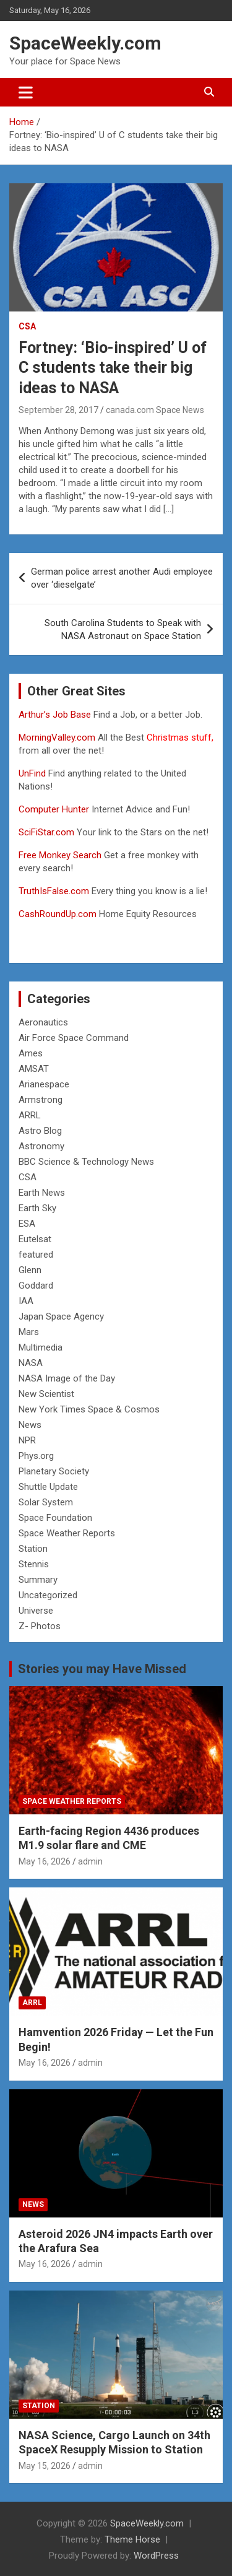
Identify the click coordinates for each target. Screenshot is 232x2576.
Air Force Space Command (74, 1037)
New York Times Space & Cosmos (89, 1409)
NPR (27, 1440)
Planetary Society (54, 1471)
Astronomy (41, 1146)
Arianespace (44, 1084)
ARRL (30, 1115)
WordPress (156, 2555)
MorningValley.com (57, 737)
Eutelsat (35, 1239)
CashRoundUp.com (58, 914)
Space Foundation (55, 1517)
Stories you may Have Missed (102, 1668)
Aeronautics (43, 1022)
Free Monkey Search (60, 855)
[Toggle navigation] (25, 92)
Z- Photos (40, 1626)
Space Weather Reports (67, 1533)
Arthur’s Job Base (56, 714)
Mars (29, 1332)
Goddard (36, 1285)
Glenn (30, 1270)
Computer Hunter (54, 809)
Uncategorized (48, 1595)
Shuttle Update (48, 1486)
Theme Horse (132, 2539)
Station (33, 1548)
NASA (31, 1362)
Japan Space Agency (61, 1316)
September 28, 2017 (58, 410)
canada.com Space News (155, 410)
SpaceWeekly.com (85, 43)
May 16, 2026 (45, 1861)
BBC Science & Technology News (86, 1161)
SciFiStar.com (46, 832)
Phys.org (36, 1455)
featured (36, 1254)
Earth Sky (37, 1208)
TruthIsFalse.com (54, 891)
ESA (27, 1223)
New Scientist (46, 1393)
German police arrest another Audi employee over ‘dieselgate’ (122, 578)
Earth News (42, 1192)
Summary (38, 1579)
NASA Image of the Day (67, 1378)
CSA (27, 326)
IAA (26, 1301)
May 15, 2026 (45, 2466)
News (30, 1424)
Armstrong (40, 1099)
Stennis (34, 1564)
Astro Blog (40, 1130)
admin (90, 1861)
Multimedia (40, 1347)
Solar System (46, 1502)
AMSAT (34, 1068)
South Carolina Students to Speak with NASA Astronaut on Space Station (123, 629)
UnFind (33, 773)
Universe (36, 1610)
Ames (31, 1053)
